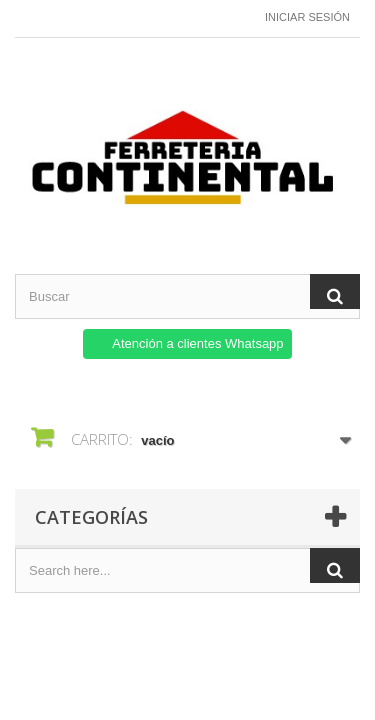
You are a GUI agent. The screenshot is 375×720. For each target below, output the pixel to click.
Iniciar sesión (307, 17)
